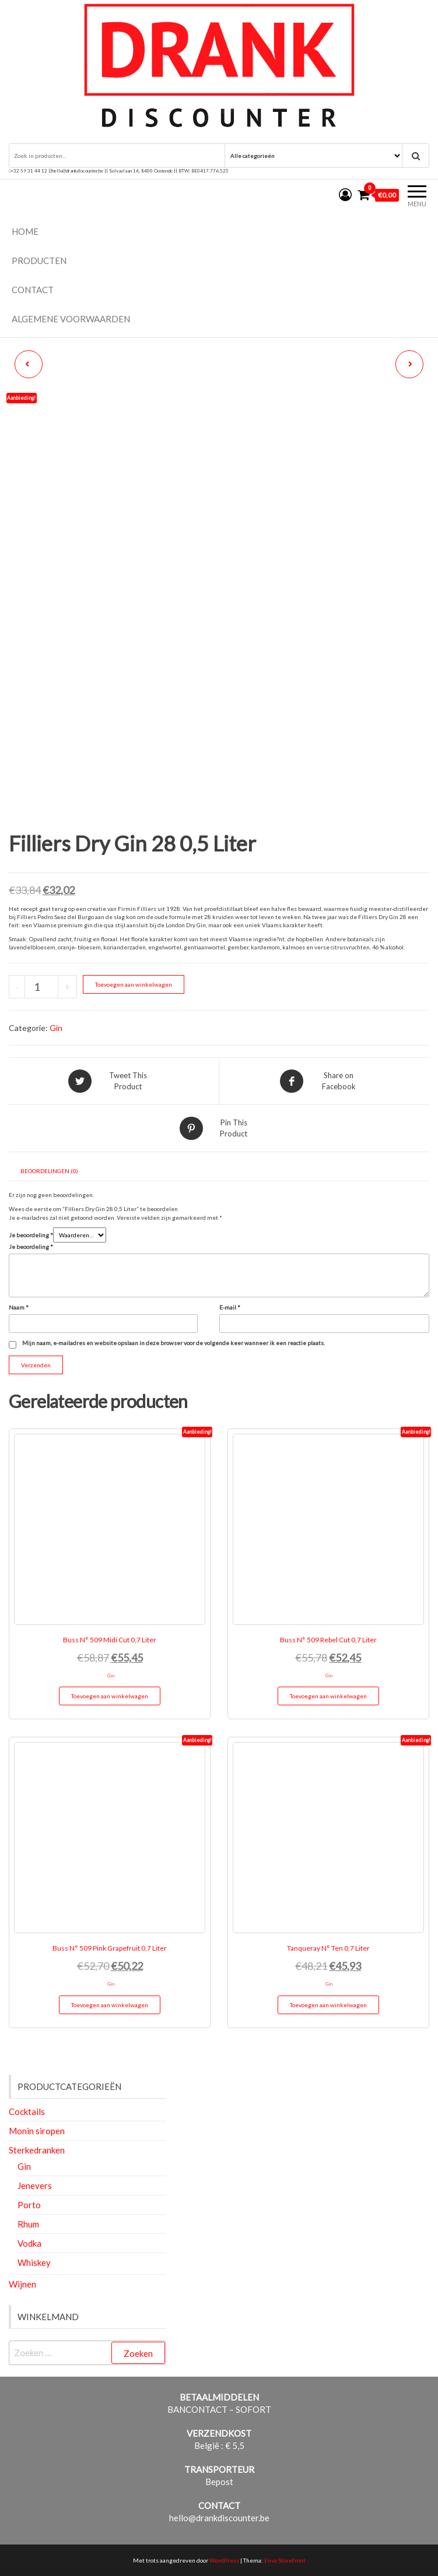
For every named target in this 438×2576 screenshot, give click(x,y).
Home (25, 231)
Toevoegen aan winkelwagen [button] (109, 1695)
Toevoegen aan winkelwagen (133, 984)
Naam (19, 1307)
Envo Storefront (285, 2560)
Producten (39, 260)
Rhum (28, 2224)
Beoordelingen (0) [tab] (49, 1170)
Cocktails (27, 2111)
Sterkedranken (37, 2150)
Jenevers (34, 2185)
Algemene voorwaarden (71, 319)
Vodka (29, 2243)
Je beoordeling (31, 1234)
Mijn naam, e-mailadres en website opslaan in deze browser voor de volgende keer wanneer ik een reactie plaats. (173, 1342)
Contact (33, 289)
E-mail (229, 1307)
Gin (56, 1028)
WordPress (224, 2560)
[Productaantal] (41, 986)
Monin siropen (37, 2130)
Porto (29, 2205)
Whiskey (34, 2262)
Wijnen (22, 2284)
